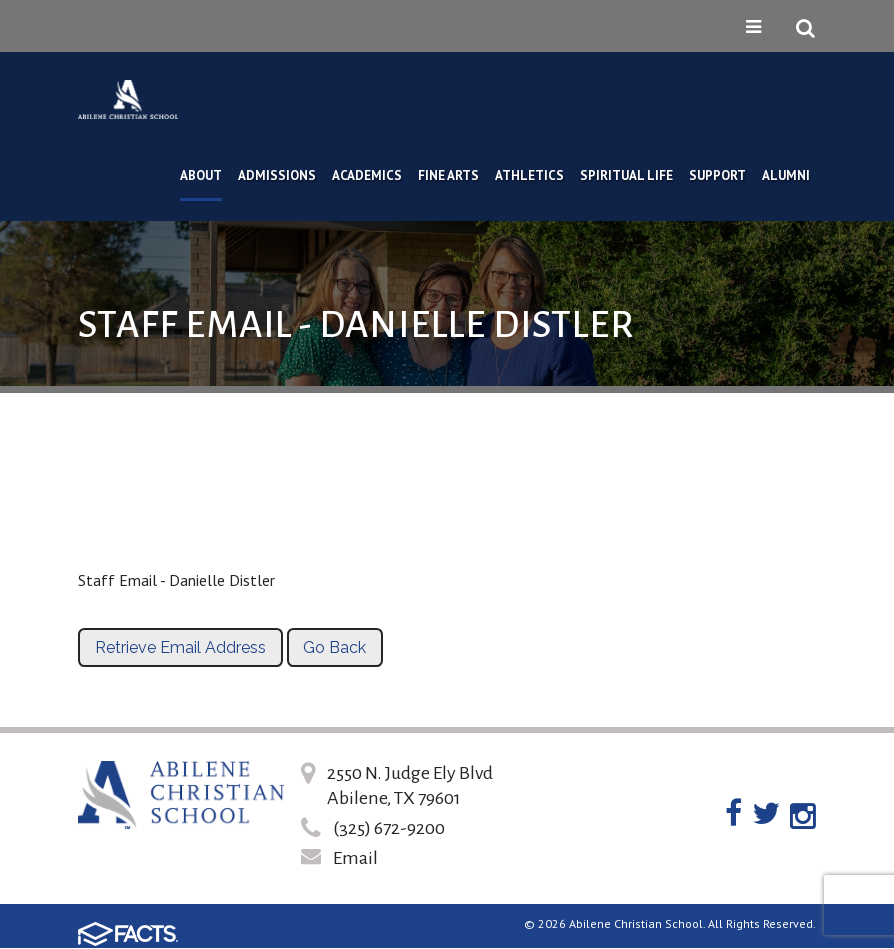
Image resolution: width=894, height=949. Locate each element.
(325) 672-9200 (389, 828)
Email (355, 858)
